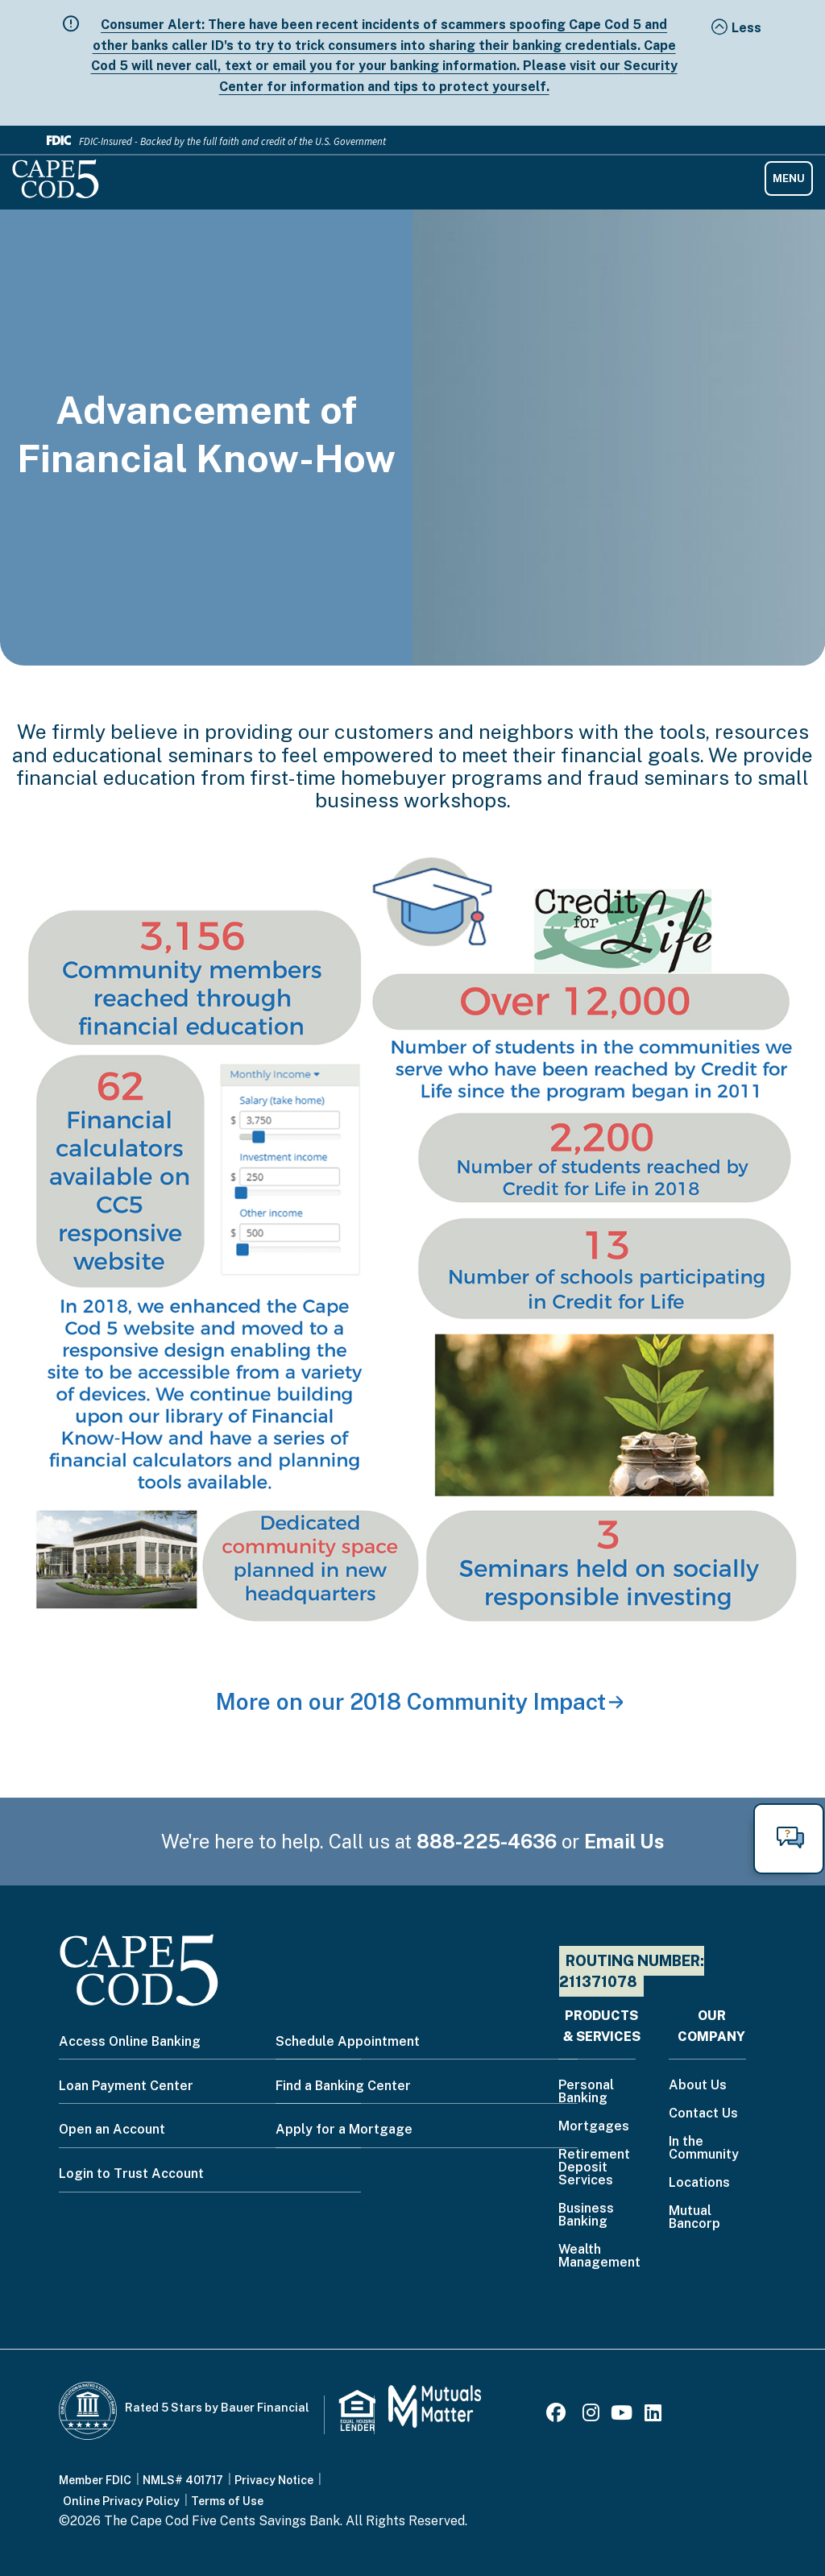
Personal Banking (586, 2092)
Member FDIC (95, 2480)
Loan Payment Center (126, 2085)
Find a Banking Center (343, 2085)
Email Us (624, 1841)
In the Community (704, 2148)
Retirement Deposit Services (594, 2168)
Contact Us (703, 2114)
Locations (699, 2183)
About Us (698, 2086)
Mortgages (593, 2127)
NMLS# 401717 (183, 2480)
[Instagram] (590, 2415)
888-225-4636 (487, 1841)
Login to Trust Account (131, 2173)
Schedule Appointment (348, 2041)
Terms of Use (227, 2501)
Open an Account (112, 2129)
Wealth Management (599, 2256)
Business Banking (586, 2215)
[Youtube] (621, 2415)
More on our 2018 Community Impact (411, 1701)
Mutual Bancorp (694, 2218)
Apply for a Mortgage (344, 2129)
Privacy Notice (273, 2480)
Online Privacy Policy (121, 2501)
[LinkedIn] (653, 2415)
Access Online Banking (130, 2041)
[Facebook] (558, 2415)
